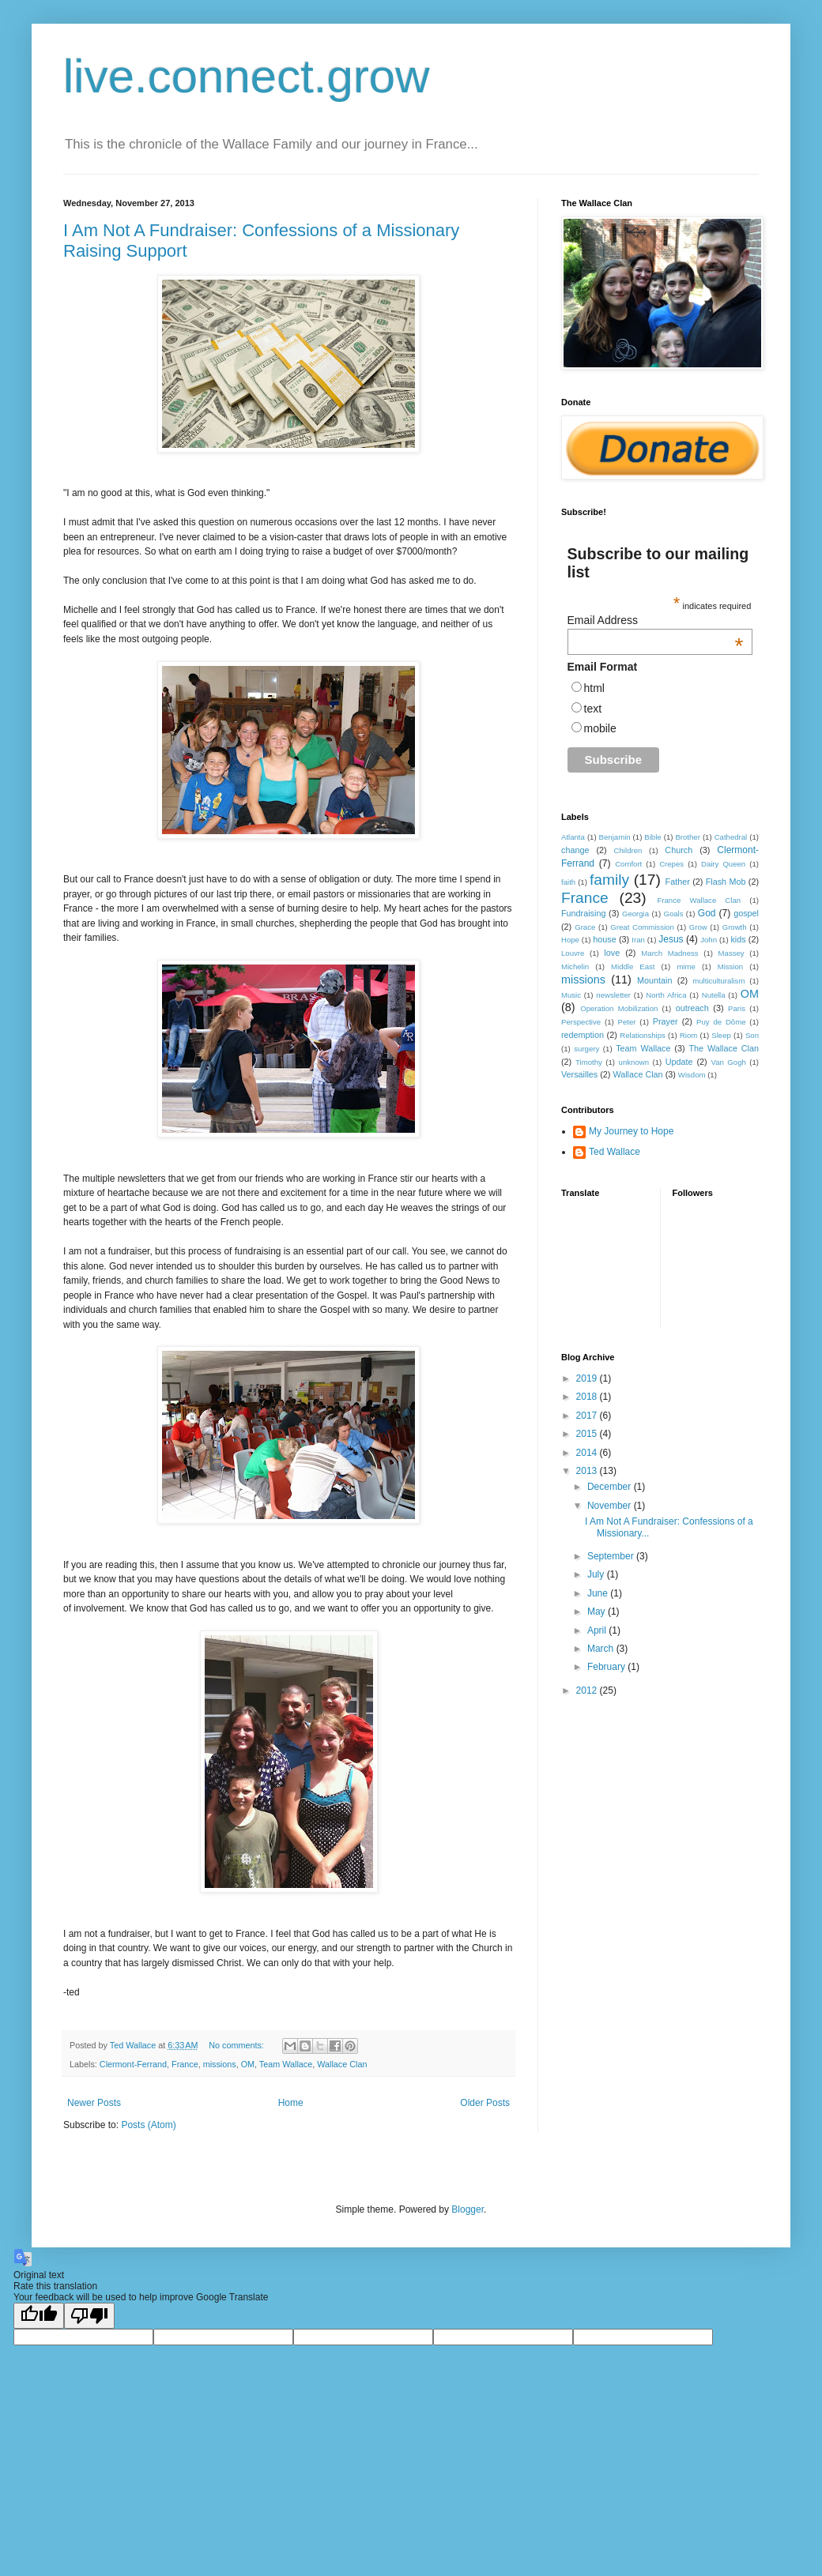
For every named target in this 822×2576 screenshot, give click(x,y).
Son (752, 1035)
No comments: (237, 2045)
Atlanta (573, 837)
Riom (688, 1035)
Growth (734, 927)
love (612, 952)
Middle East (633, 966)
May (597, 1611)
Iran (638, 939)
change (575, 850)
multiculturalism (718, 980)
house (604, 939)
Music (571, 995)
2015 (588, 1433)
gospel (746, 913)
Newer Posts (94, 2102)
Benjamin (615, 837)
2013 (588, 1470)
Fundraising (583, 913)
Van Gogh (728, 1062)
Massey (731, 953)
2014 (588, 1452)
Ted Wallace (614, 1151)
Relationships (643, 1035)
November (610, 1505)
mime (686, 966)
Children (628, 850)
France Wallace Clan (699, 900)
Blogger (467, 2209)
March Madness (669, 953)
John (708, 939)
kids (737, 939)
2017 (588, 1415)
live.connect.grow (246, 76)
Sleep (721, 1035)
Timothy (588, 1062)
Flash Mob (726, 881)
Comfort (628, 863)
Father (678, 881)
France (185, 2064)
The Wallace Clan (723, 1048)
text (593, 708)
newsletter (613, 995)
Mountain (654, 980)
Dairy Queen (723, 863)
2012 (588, 1690)
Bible (652, 837)
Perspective (581, 1021)
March (601, 1648)
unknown (634, 1062)
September (611, 1556)
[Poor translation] (89, 2316)
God (707, 913)
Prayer (665, 1021)
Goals (673, 913)
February (607, 1666)
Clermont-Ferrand (133, 2064)
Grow (698, 927)
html (594, 688)
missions (219, 2064)
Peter (626, 1021)
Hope (570, 939)
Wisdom (692, 1074)
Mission (731, 966)
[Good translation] (38, 2316)
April (598, 1630)
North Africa (666, 995)
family (609, 879)
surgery (586, 1048)
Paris (736, 1008)
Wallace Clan (342, 2064)
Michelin (575, 966)
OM (248, 2064)
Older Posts (485, 2102)
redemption (582, 1035)
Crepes (671, 863)
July (597, 1574)
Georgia (635, 913)
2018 (588, 1396)
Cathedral (731, 837)
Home (291, 2102)
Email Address (655, 620)
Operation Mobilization (619, 1008)
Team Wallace (285, 2064)
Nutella (714, 995)
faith (568, 882)
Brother (687, 837)
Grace (585, 927)
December (610, 1486)
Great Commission (641, 927)
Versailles (579, 1074)
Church (678, 850)
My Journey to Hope (631, 1131)
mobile (600, 728)
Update (679, 1061)
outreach (692, 1008)
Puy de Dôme (720, 1021)
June (598, 1593)
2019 (588, 1378)
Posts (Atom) (148, 2124)
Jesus (670, 939)
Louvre (572, 953)
